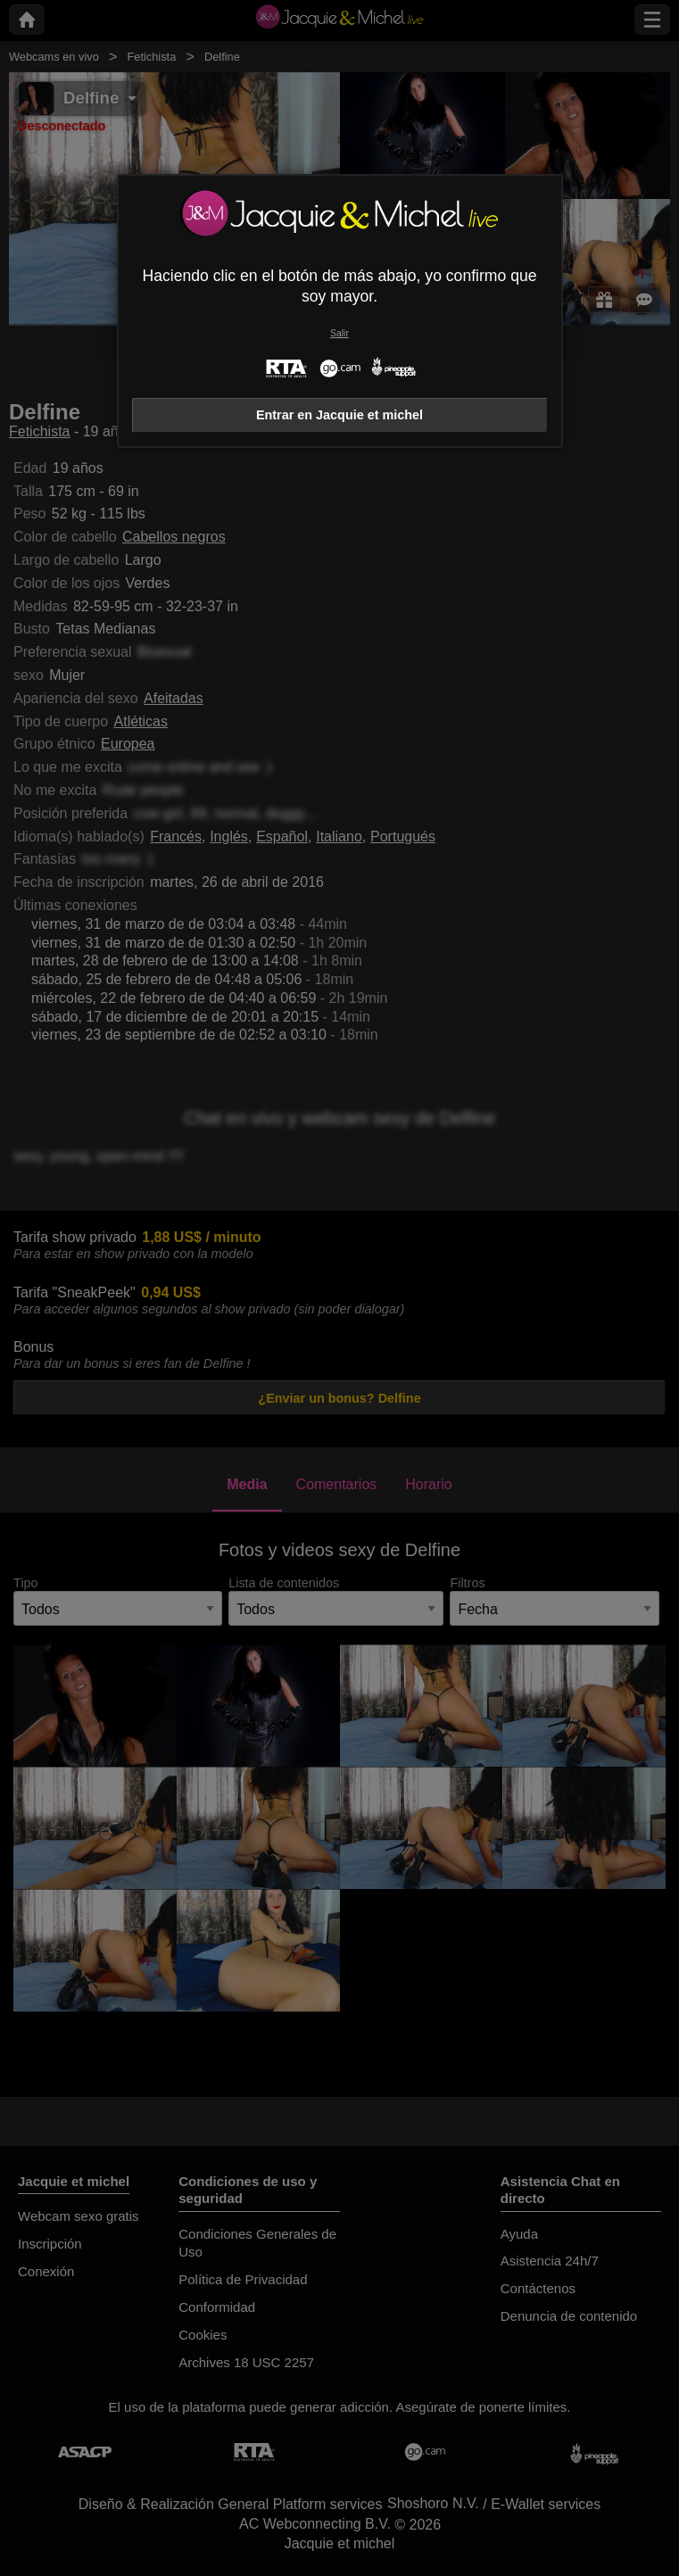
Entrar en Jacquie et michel (339, 415)
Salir (339, 333)
